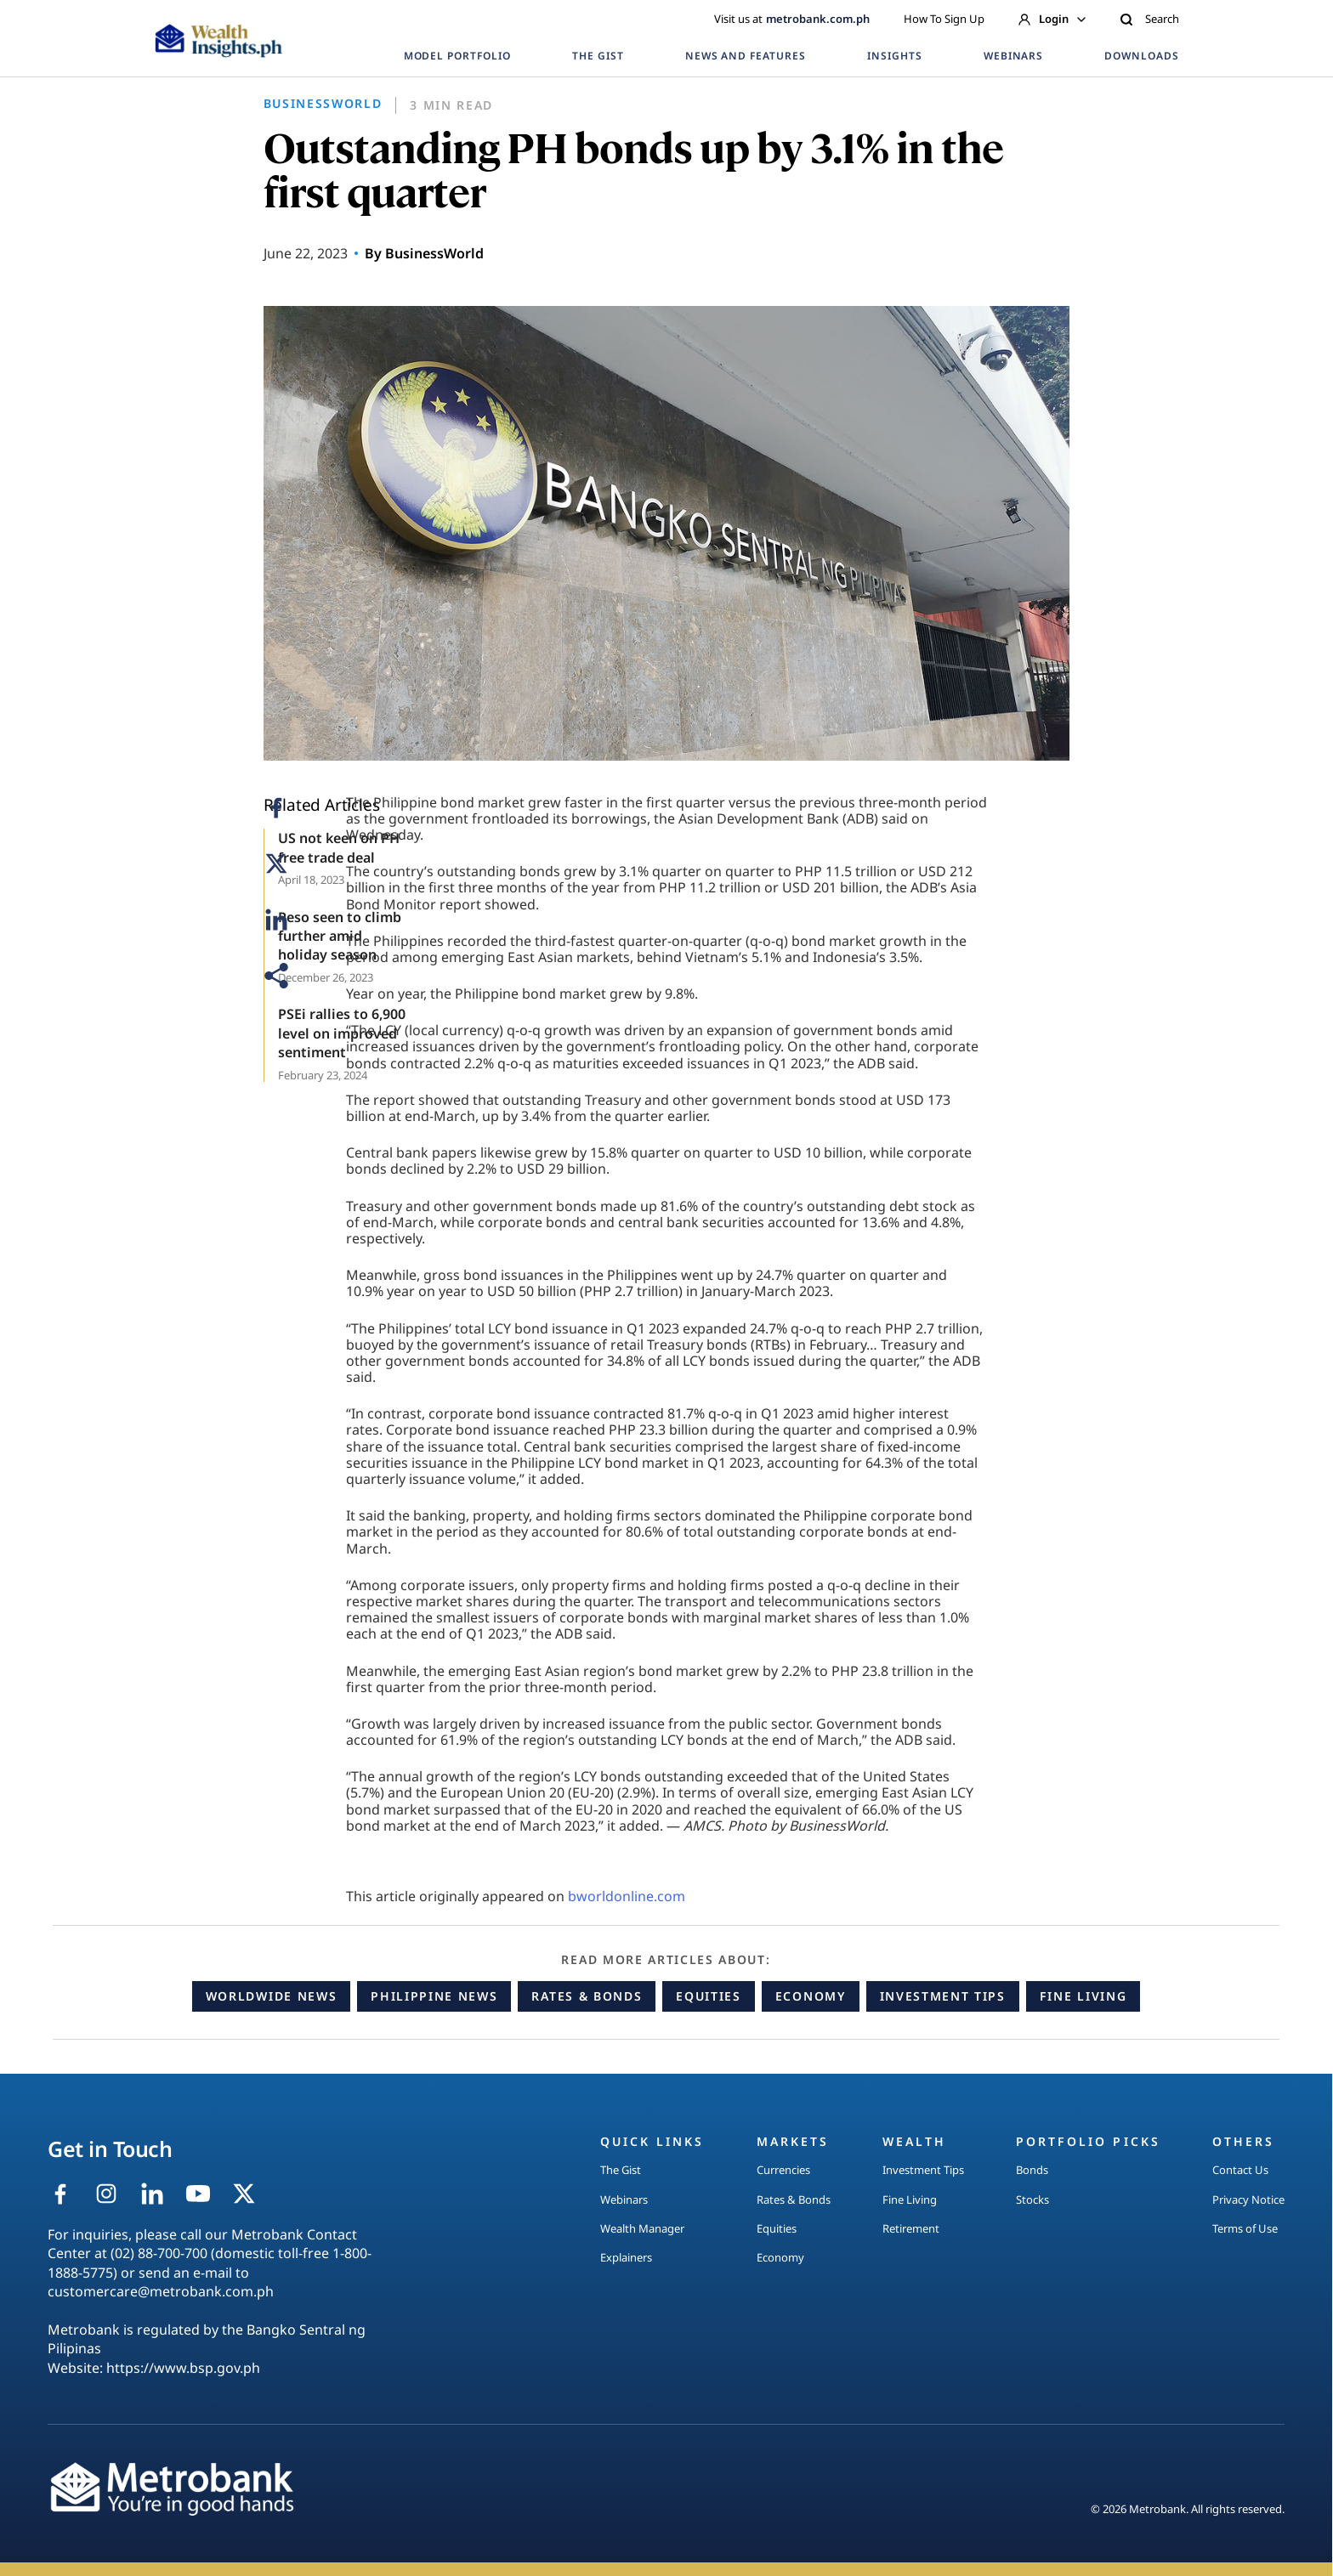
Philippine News (434, 1996)
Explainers (626, 2257)
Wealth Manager (642, 2228)
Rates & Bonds (586, 1996)
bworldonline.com (626, 1896)
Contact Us (1240, 2169)
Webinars (624, 2199)
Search (1149, 18)
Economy (810, 1996)
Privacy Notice (1248, 2199)
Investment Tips (943, 1996)
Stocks (1032, 2199)
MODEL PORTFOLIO (457, 55)
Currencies (783, 2169)
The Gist (620, 2169)
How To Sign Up (944, 18)
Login (1052, 18)
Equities (708, 1996)
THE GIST (598, 55)
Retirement (910, 2228)
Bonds (1032, 2169)
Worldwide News (272, 1996)
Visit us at (792, 18)
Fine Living (1083, 1996)
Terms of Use (1245, 2228)
